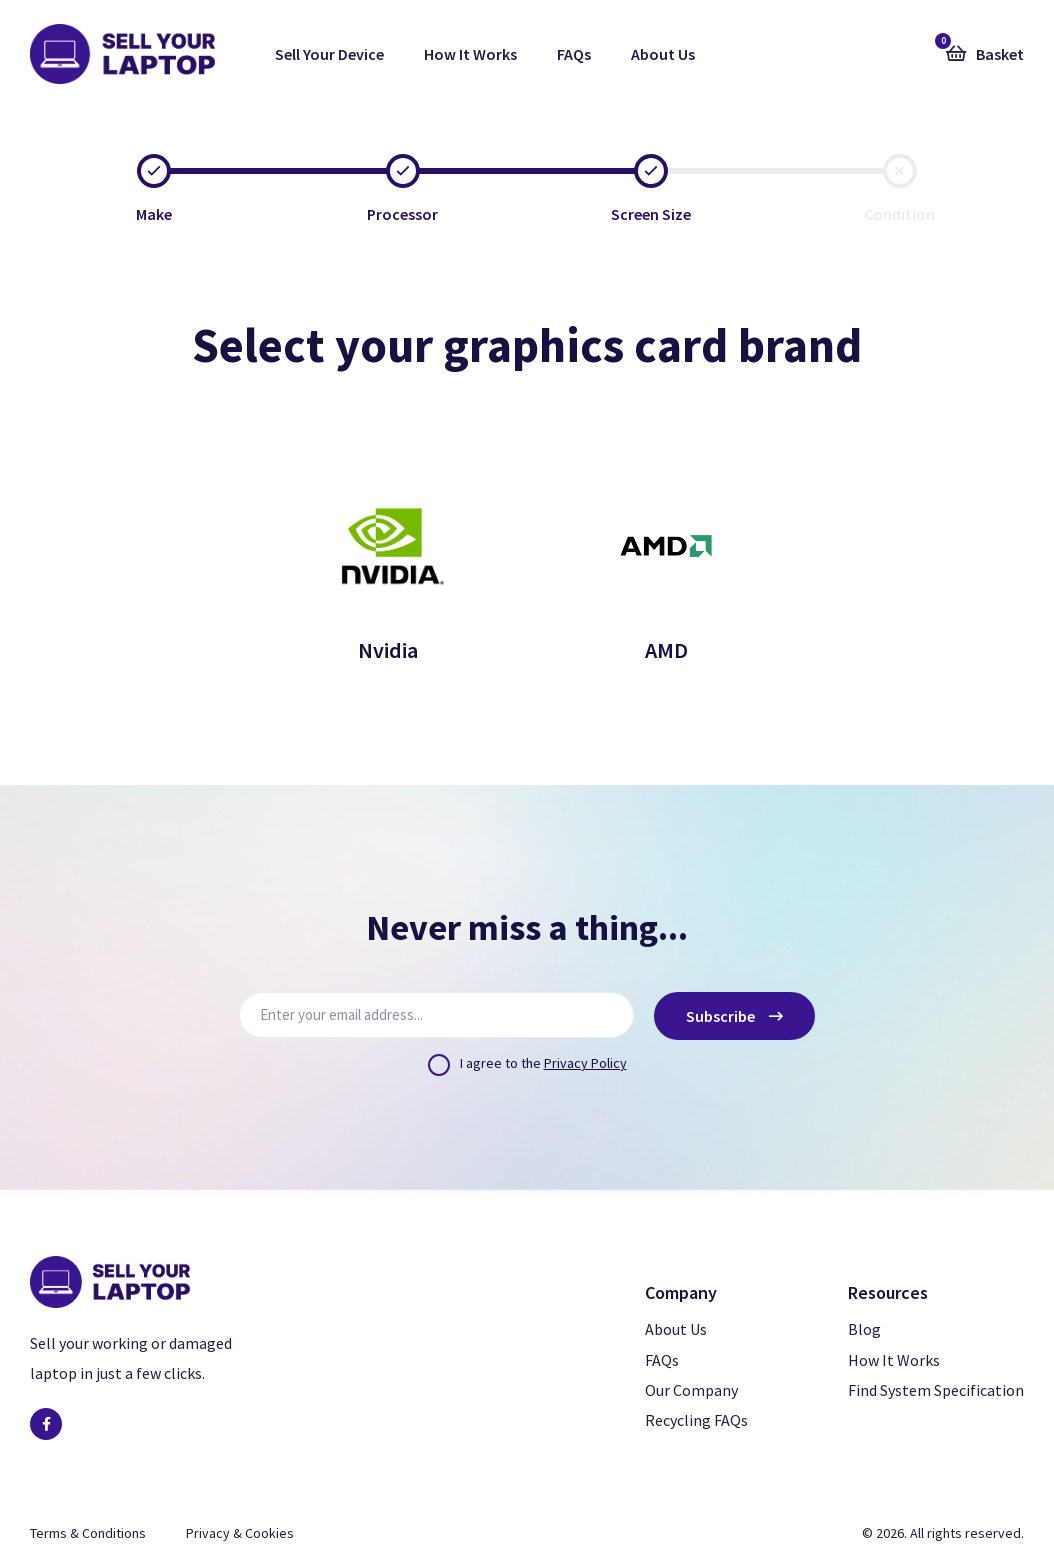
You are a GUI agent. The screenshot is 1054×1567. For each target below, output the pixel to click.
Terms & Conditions (88, 1533)
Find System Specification (936, 1390)
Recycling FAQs (696, 1420)
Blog (864, 1329)
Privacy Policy (585, 1063)
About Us (663, 54)
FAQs (574, 54)
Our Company (691, 1390)
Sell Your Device (329, 54)
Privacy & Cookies (240, 1533)
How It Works (470, 54)
